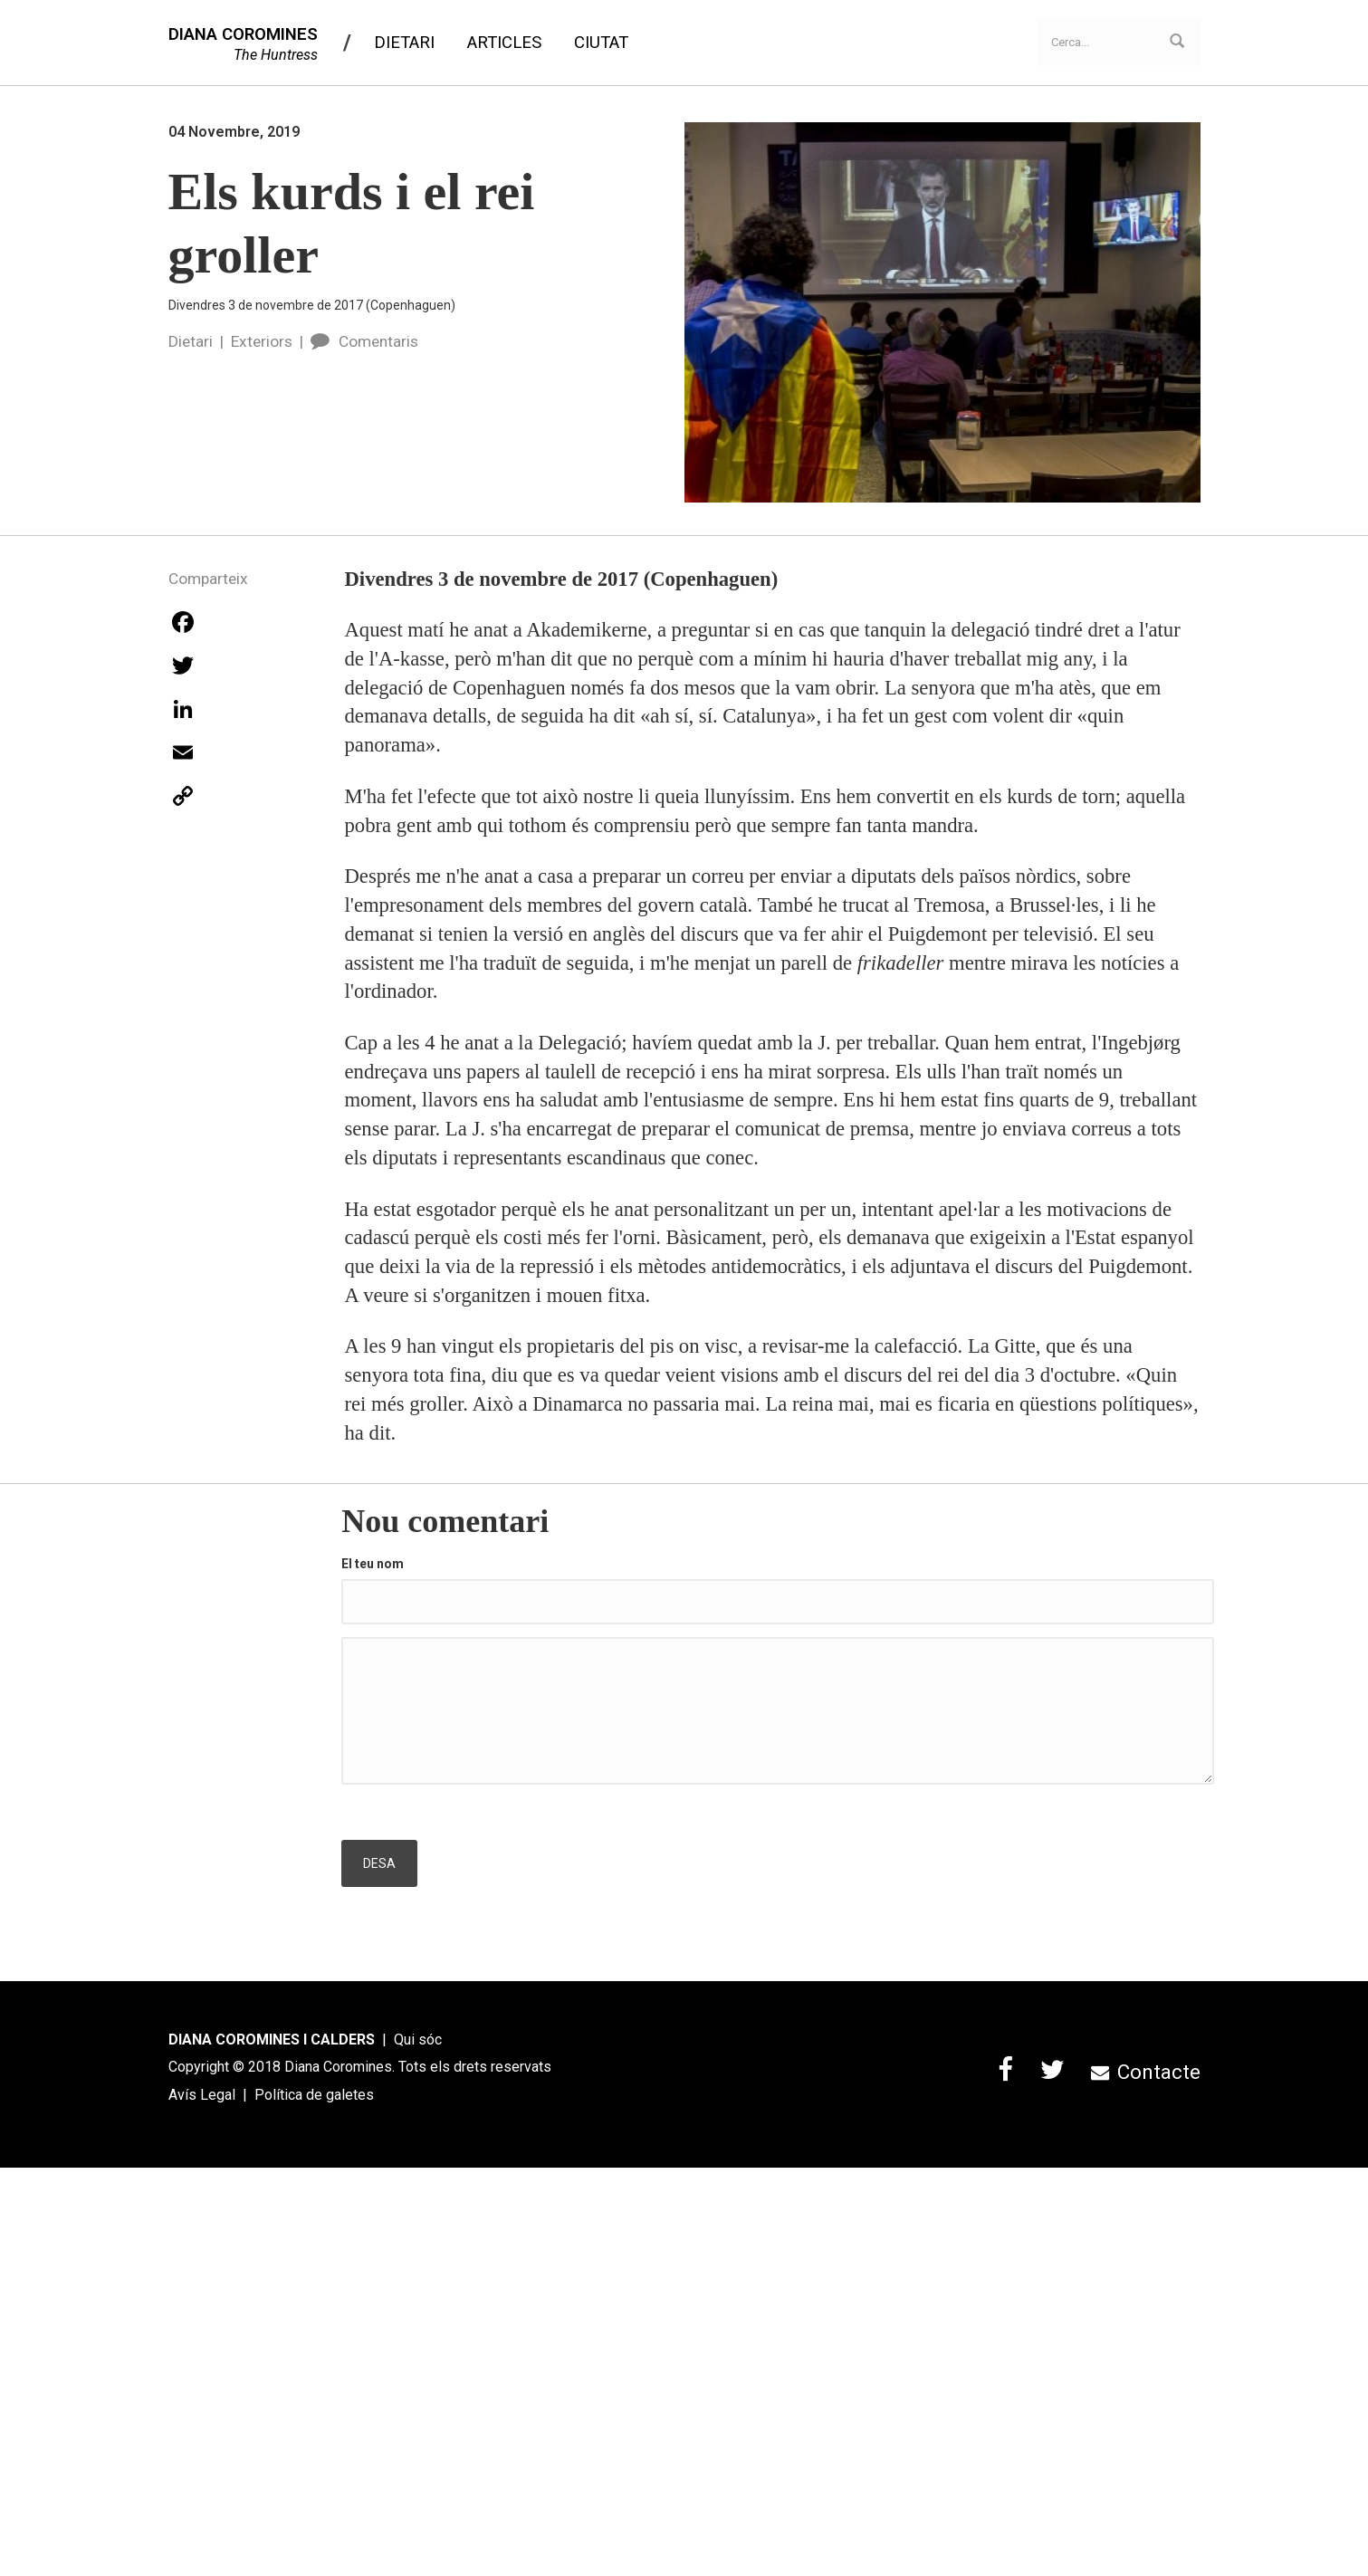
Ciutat (601, 43)
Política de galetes (314, 2094)
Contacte (1145, 2071)
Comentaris (364, 341)
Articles (504, 43)
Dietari (404, 43)
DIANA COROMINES (243, 34)
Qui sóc (418, 2039)
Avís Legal (201, 2094)
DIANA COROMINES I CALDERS (271, 2039)
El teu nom (372, 1563)
